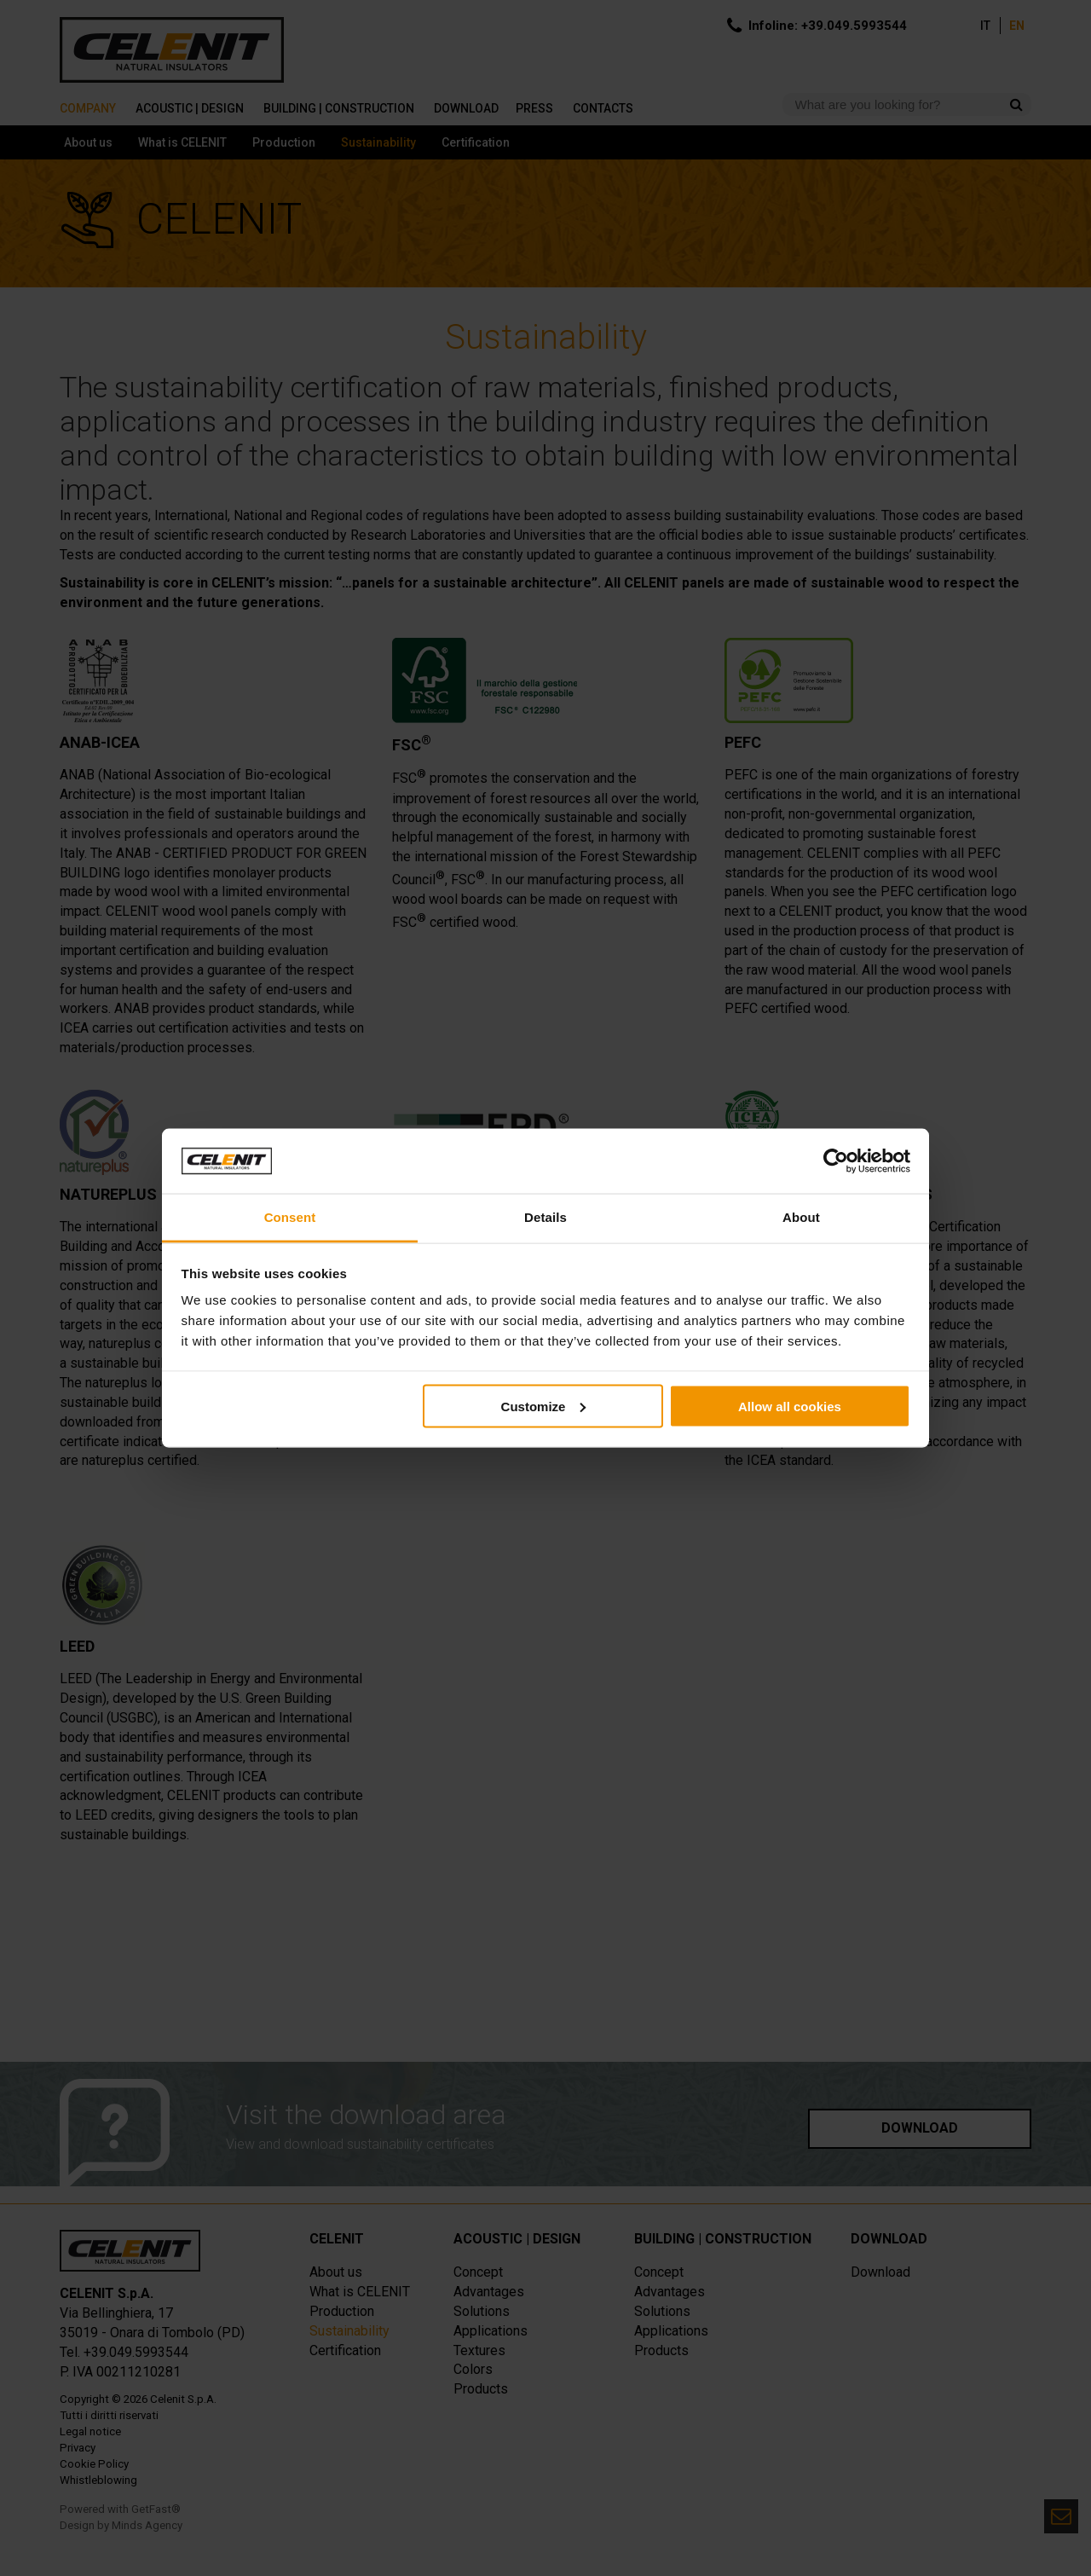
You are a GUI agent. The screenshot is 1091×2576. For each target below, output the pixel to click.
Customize (543, 1405)
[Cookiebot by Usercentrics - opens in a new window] (835, 1161)
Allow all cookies (789, 1405)
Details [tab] (545, 1217)
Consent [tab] (290, 1217)
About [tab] (801, 1217)
